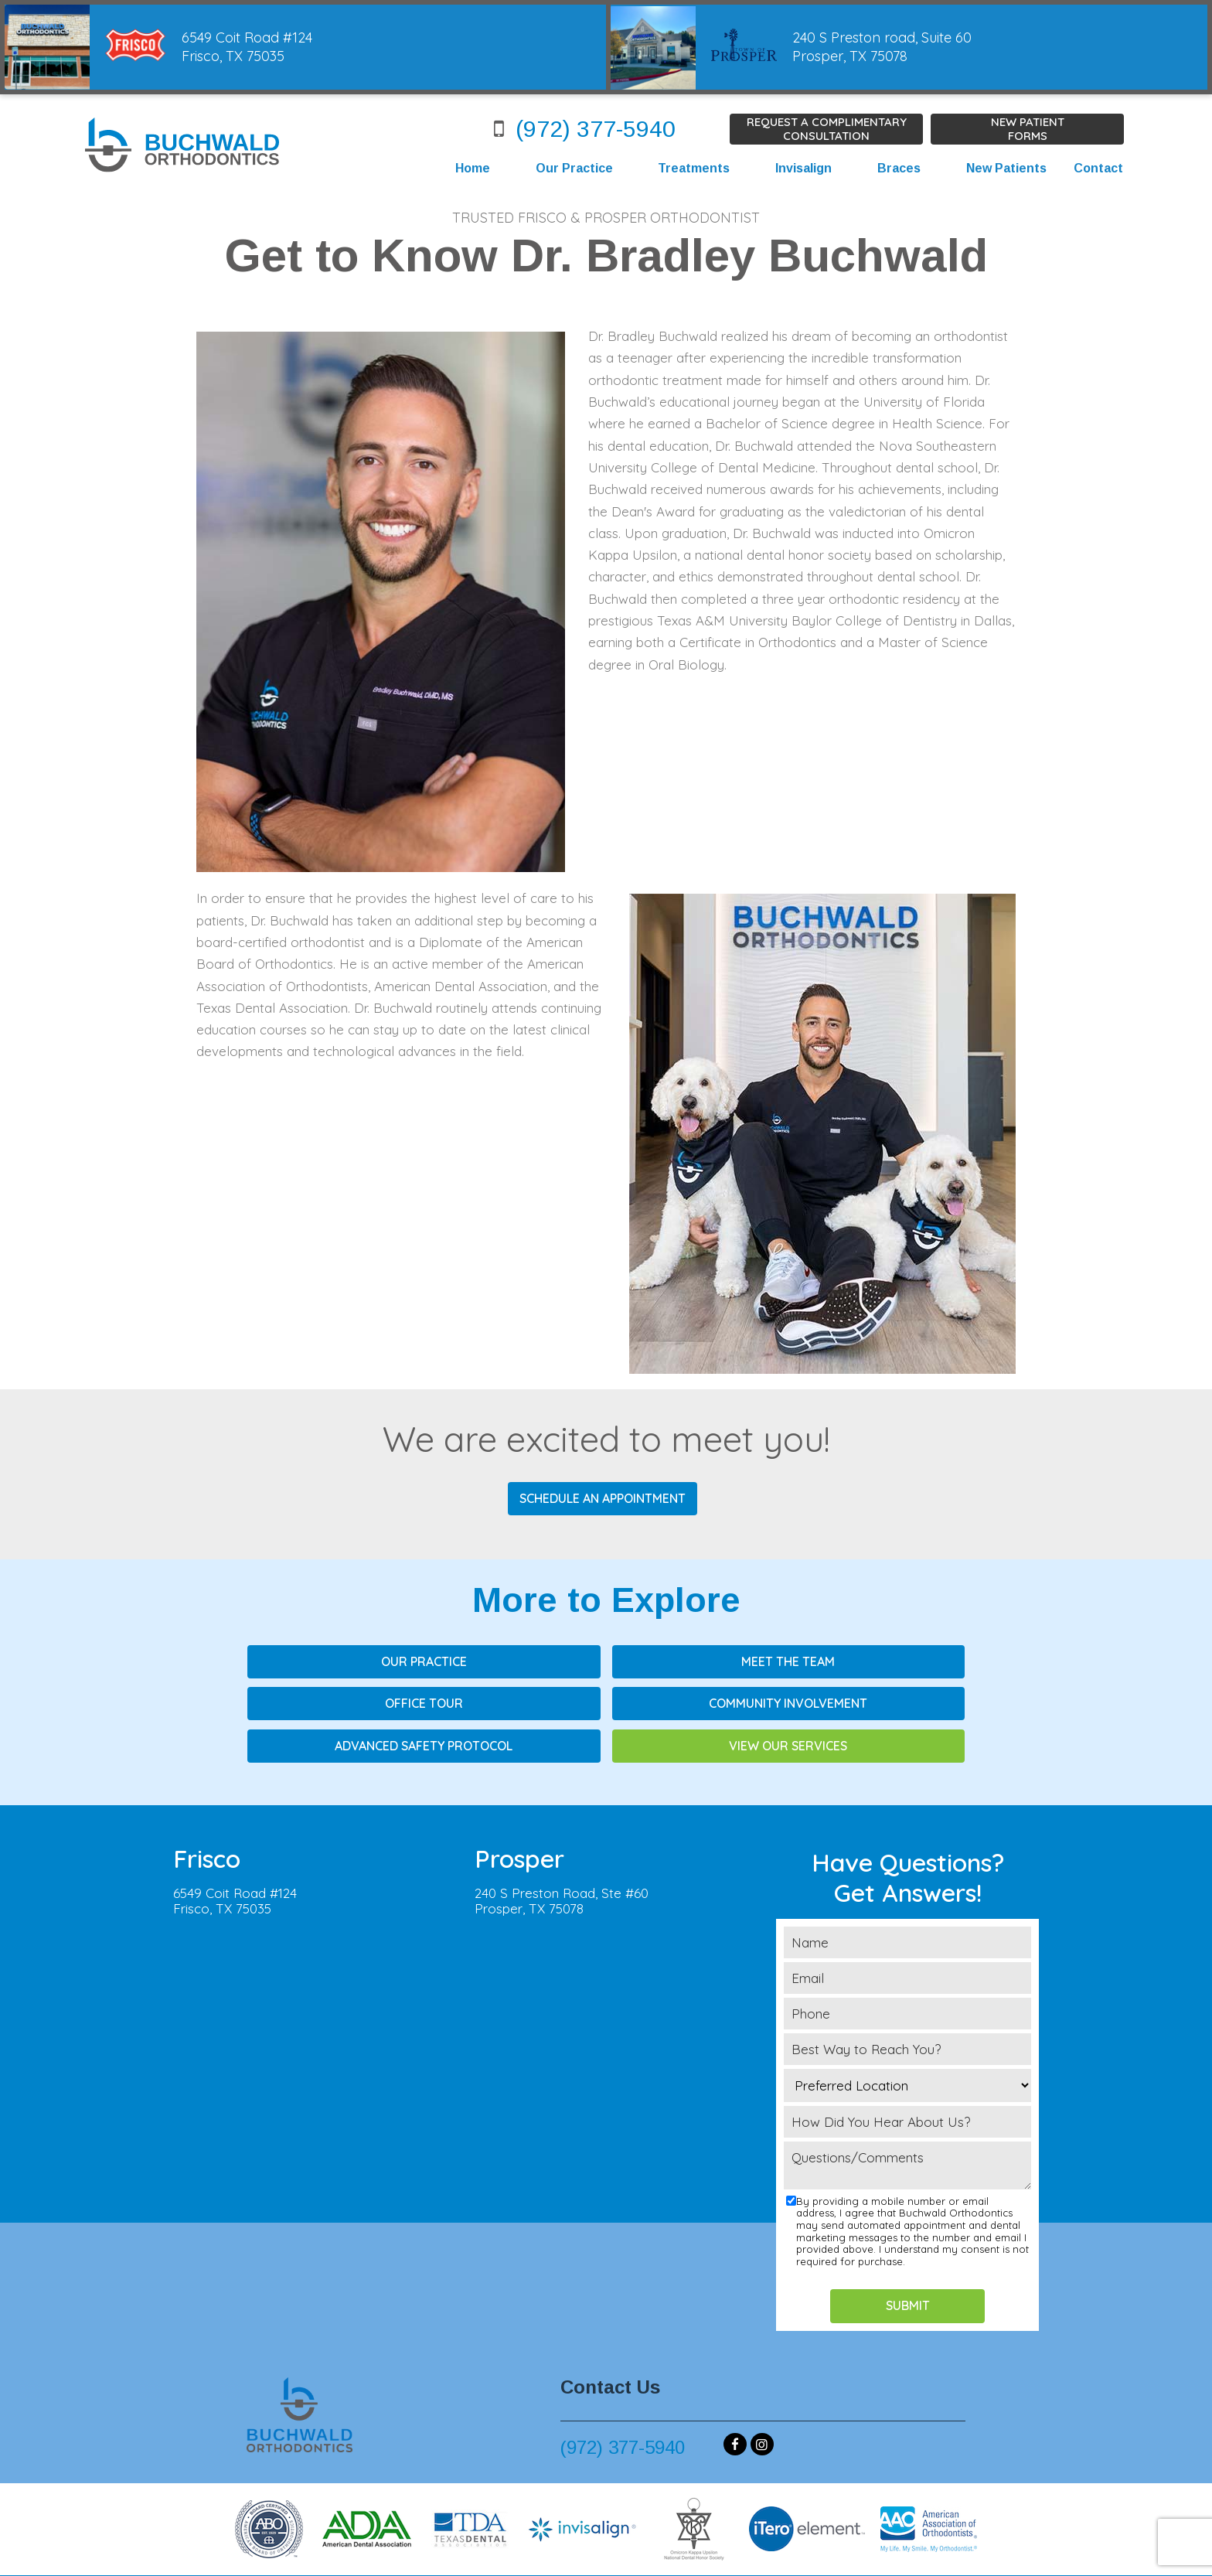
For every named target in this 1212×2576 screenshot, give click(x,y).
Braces (898, 168)
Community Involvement (378, 1701)
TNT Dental (812, 2553)
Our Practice (573, 168)
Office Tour (834, 1660)
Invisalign (803, 168)
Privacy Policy (635, 2553)
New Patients (1005, 168)
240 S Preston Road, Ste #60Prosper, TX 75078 (562, 1857)
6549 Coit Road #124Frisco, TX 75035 (235, 1857)
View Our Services (834, 1701)
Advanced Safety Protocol (606, 1701)
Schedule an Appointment (602, 1498)
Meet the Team (606, 1660)
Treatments (694, 168)
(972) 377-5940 (578, 128)
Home (471, 168)
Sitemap (568, 2553)
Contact (1098, 168)
